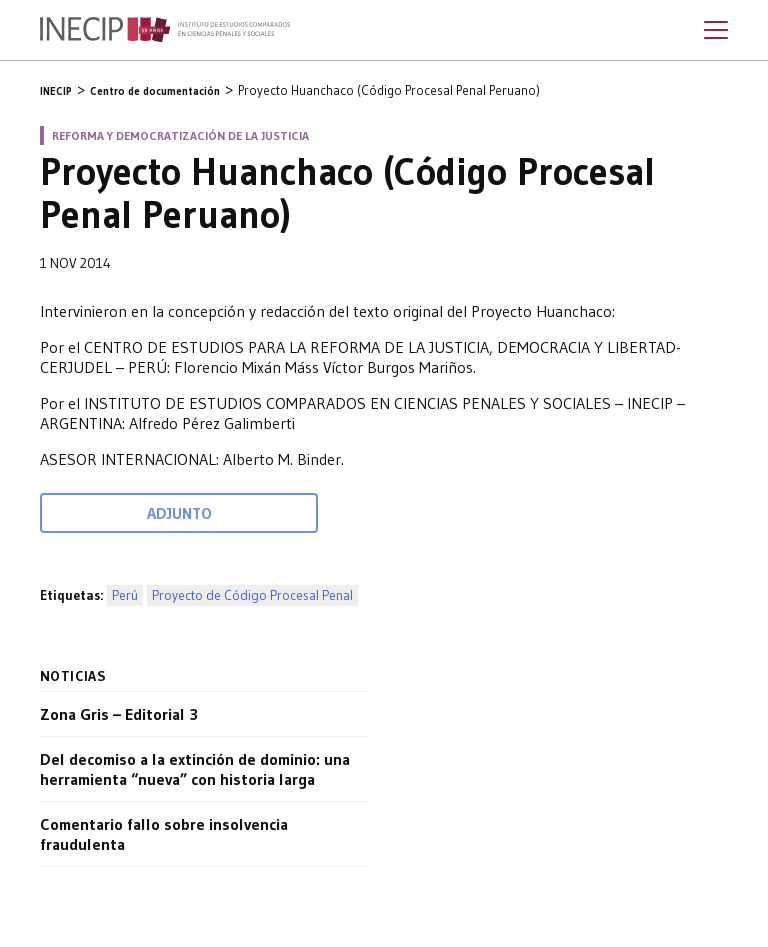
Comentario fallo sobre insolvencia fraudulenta (164, 834)
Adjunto (179, 513)
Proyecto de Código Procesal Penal (252, 595)
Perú (125, 595)
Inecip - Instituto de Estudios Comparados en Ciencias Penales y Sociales (165, 30)
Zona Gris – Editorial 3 (119, 714)
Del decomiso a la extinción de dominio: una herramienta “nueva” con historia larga (195, 769)
